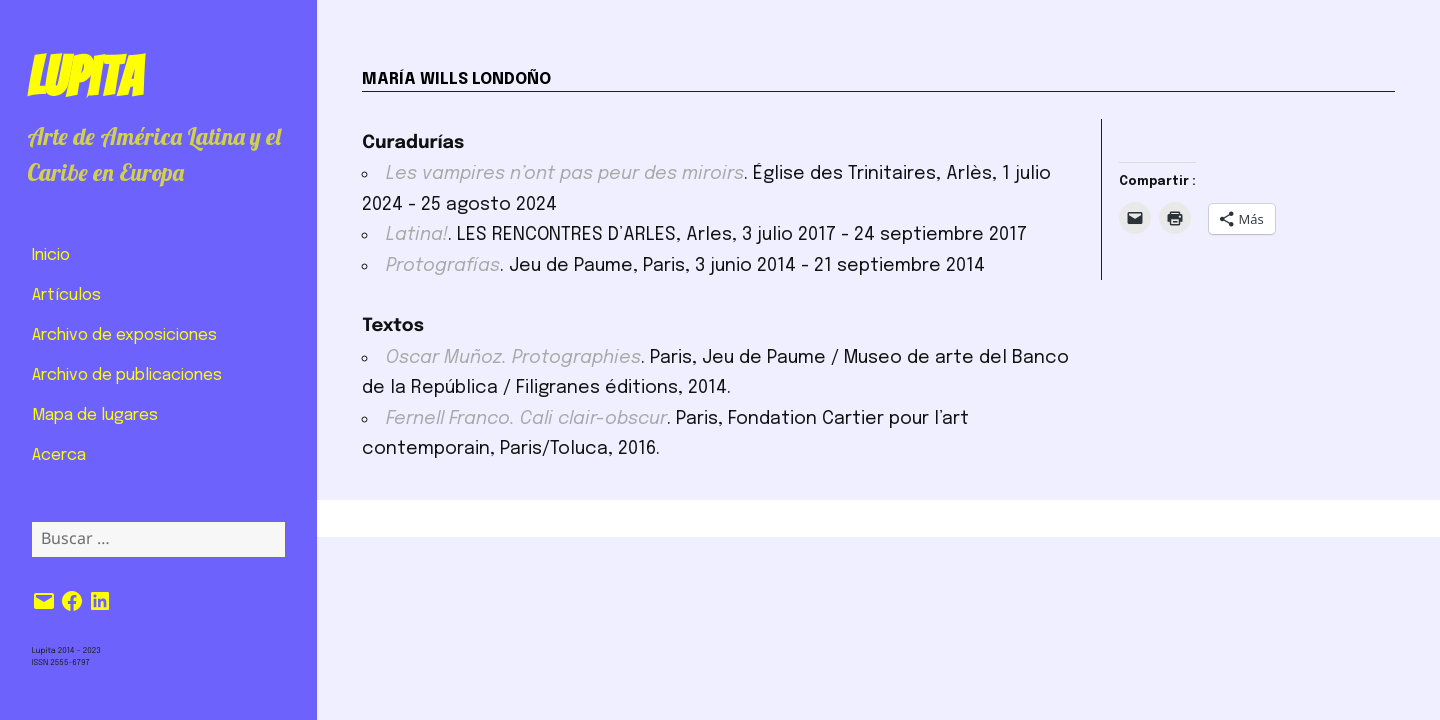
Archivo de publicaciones (127, 375)
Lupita (84, 77)
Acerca (59, 455)
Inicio (51, 255)
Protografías (443, 266)
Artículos (66, 295)
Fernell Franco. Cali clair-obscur (526, 419)
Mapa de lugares (95, 415)
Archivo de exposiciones (124, 335)
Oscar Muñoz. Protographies (513, 358)
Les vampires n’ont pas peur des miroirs (565, 174)
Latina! (417, 235)
